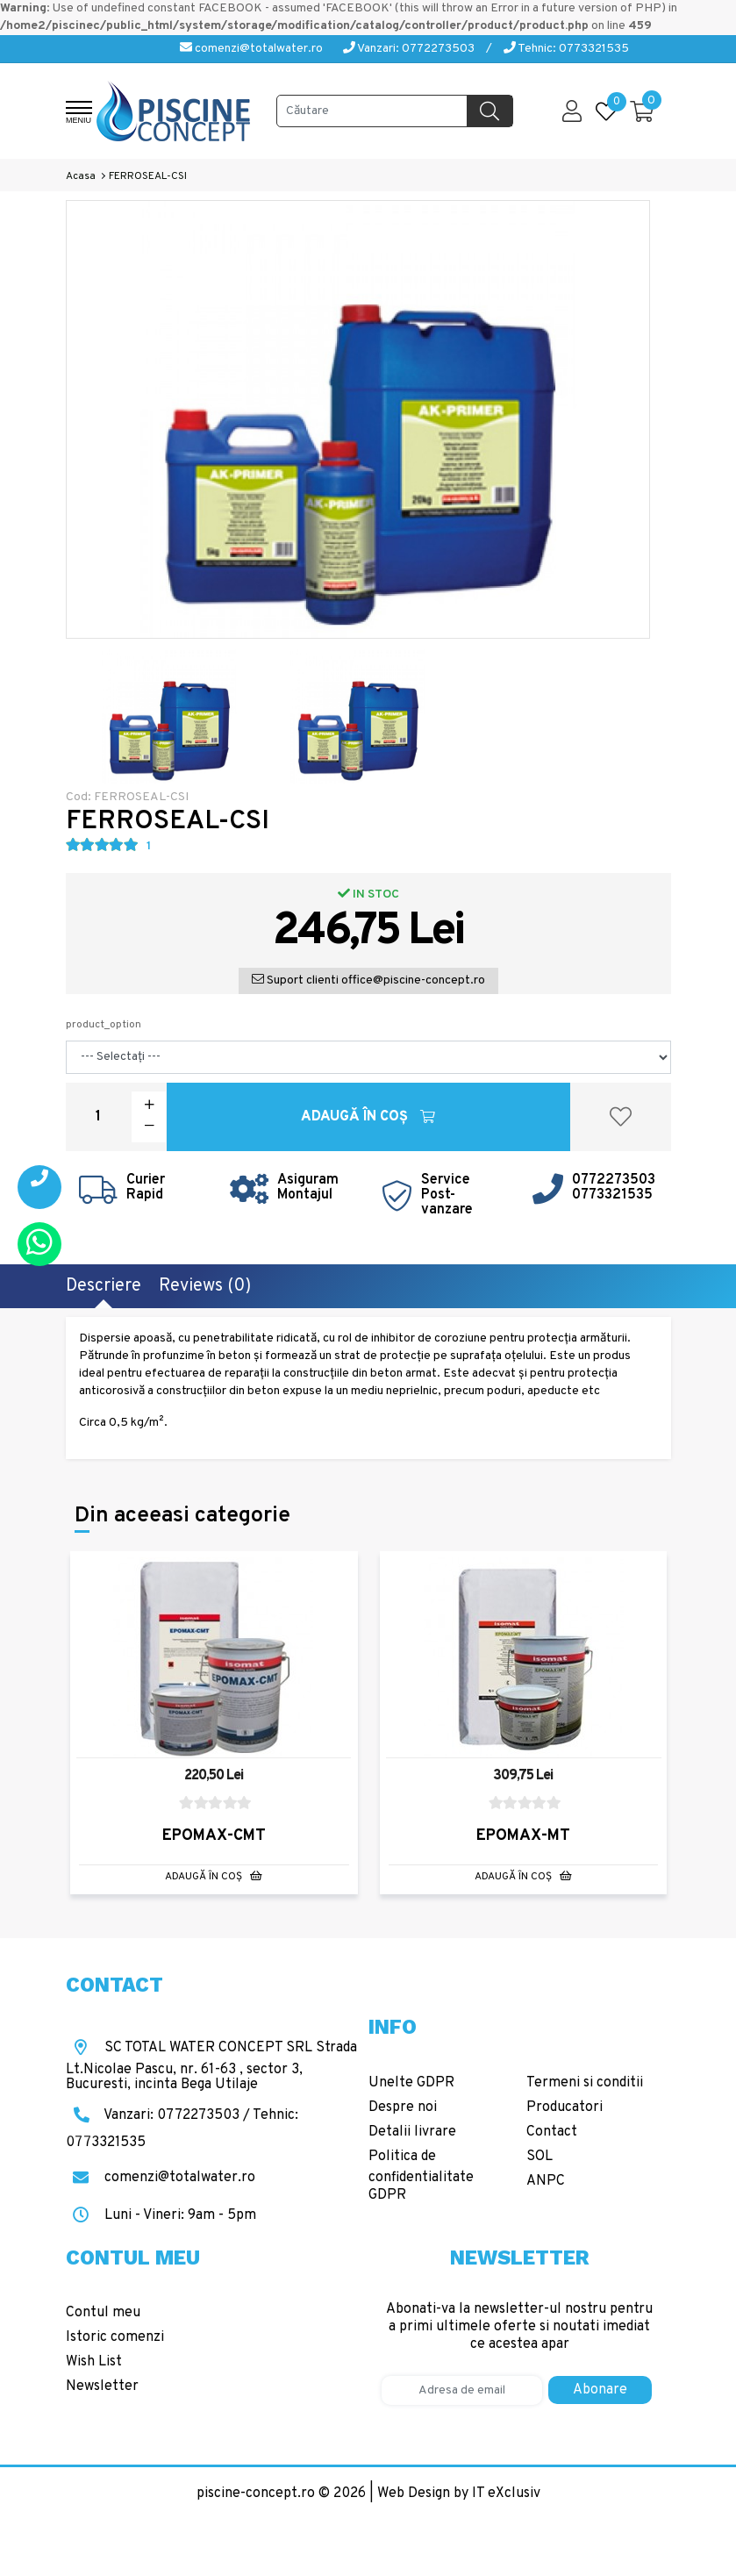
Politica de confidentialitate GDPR (421, 2176)
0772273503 (613, 1180)
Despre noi (402, 2107)
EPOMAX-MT (523, 1836)
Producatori (564, 2107)
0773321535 (612, 1195)
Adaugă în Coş (368, 1117)
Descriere (103, 1286)
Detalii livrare (412, 2132)
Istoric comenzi (115, 2337)
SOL (539, 2156)
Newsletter (102, 2386)
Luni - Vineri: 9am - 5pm (161, 2215)
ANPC (545, 2181)
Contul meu (103, 2313)
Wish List (94, 2362)
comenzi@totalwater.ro (251, 48)
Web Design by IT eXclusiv (458, 2493)
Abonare (600, 2390)
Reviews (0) (205, 1286)
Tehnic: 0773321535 (566, 48)
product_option (103, 1025)
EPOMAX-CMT (214, 1836)
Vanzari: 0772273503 (409, 48)
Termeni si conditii (584, 2083)
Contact (551, 2132)
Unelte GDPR (411, 2083)
